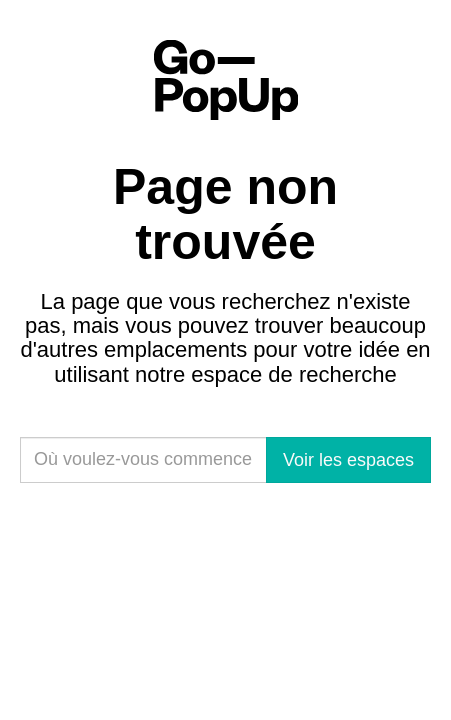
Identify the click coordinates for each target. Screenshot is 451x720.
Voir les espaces (348, 460)
